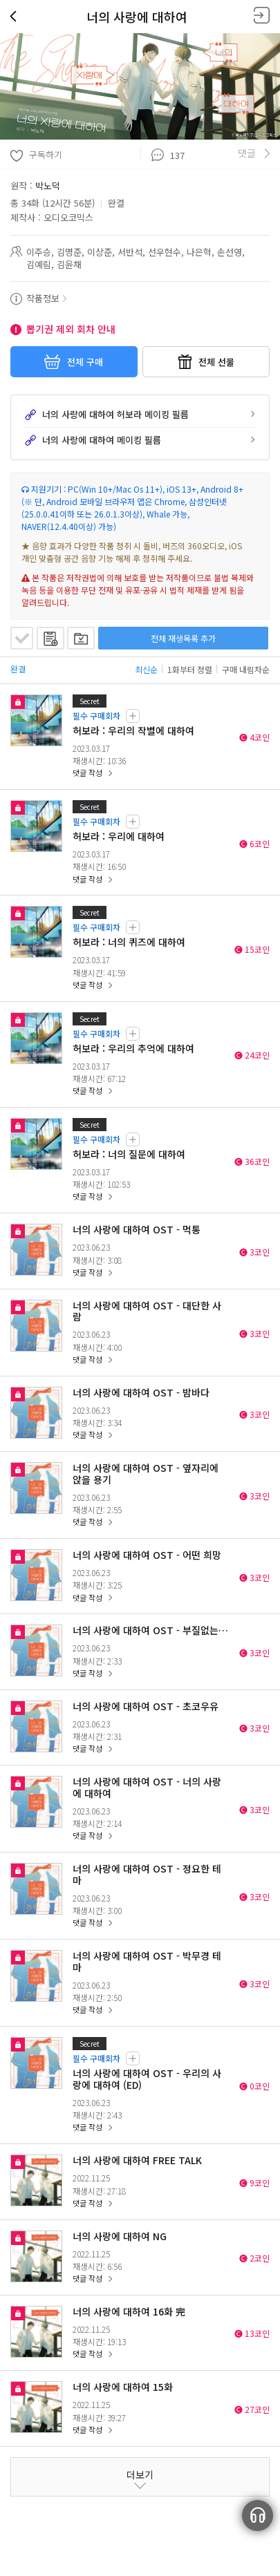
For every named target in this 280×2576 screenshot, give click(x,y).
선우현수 (164, 251)
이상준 (99, 251)
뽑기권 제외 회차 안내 (70, 329)
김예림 (38, 264)
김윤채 (69, 264)
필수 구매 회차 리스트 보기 (133, 716)
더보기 (140, 2474)
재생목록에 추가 (50, 638)
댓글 (247, 153)
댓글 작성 (87, 773)
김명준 (69, 251)
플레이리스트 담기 (81, 638)
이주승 (38, 251)
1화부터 (189, 669)
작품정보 (42, 298)
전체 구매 (73, 361)
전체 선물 (206, 362)
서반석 (130, 251)
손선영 (229, 251)
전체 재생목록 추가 (183, 638)
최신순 (146, 669)
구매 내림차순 (246, 669)
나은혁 (199, 251)
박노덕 (47, 185)
